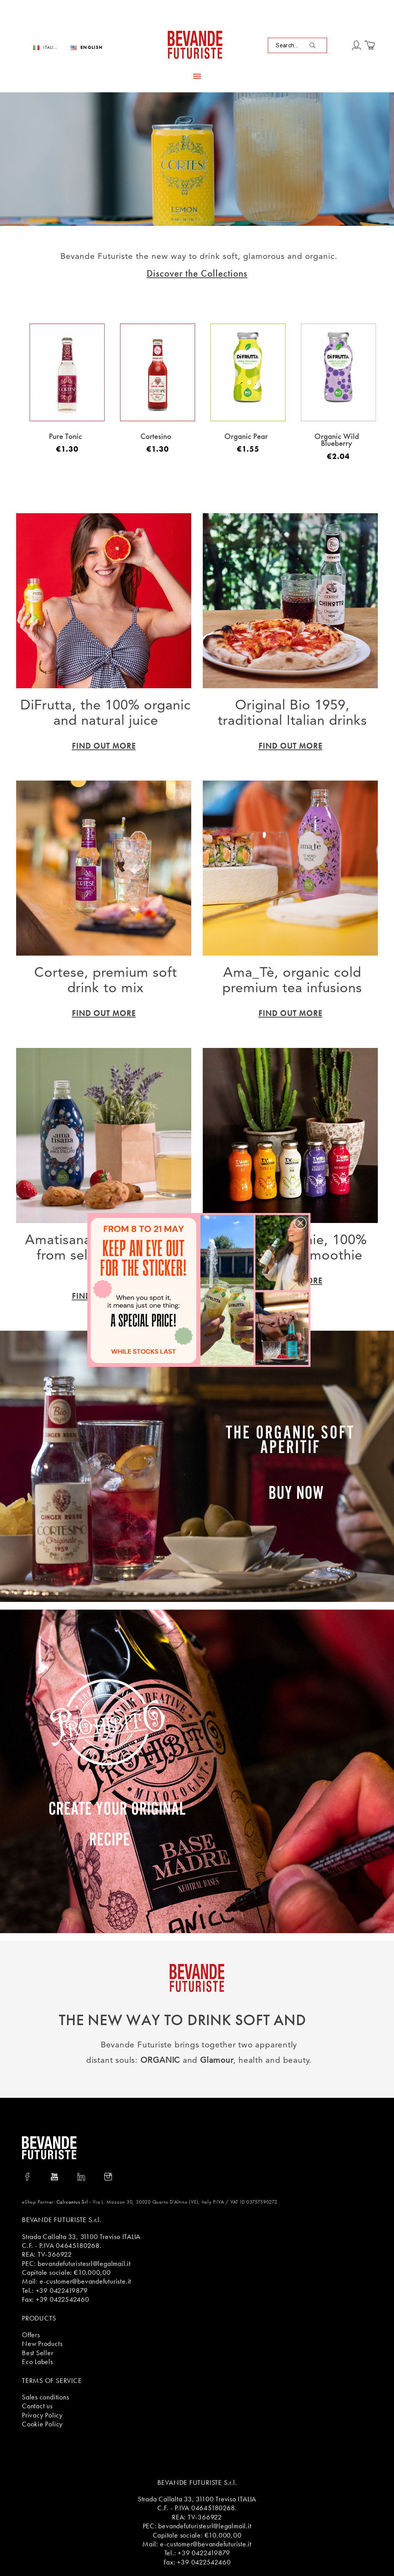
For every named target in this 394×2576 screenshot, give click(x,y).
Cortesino (155, 436)
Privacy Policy (42, 2415)
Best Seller (37, 2352)
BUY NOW (296, 1490)
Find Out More (104, 746)
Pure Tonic (65, 436)
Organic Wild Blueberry (336, 440)
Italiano (51, 47)
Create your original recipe (117, 1822)
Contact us (37, 2405)
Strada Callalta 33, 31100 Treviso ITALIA (81, 2236)
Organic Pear (246, 436)
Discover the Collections (197, 273)
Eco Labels (37, 2361)
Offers (31, 2334)
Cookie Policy (42, 2423)
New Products (42, 2343)
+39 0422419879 (62, 2290)
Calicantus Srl (72, 2202)
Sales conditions (45, 2396)
